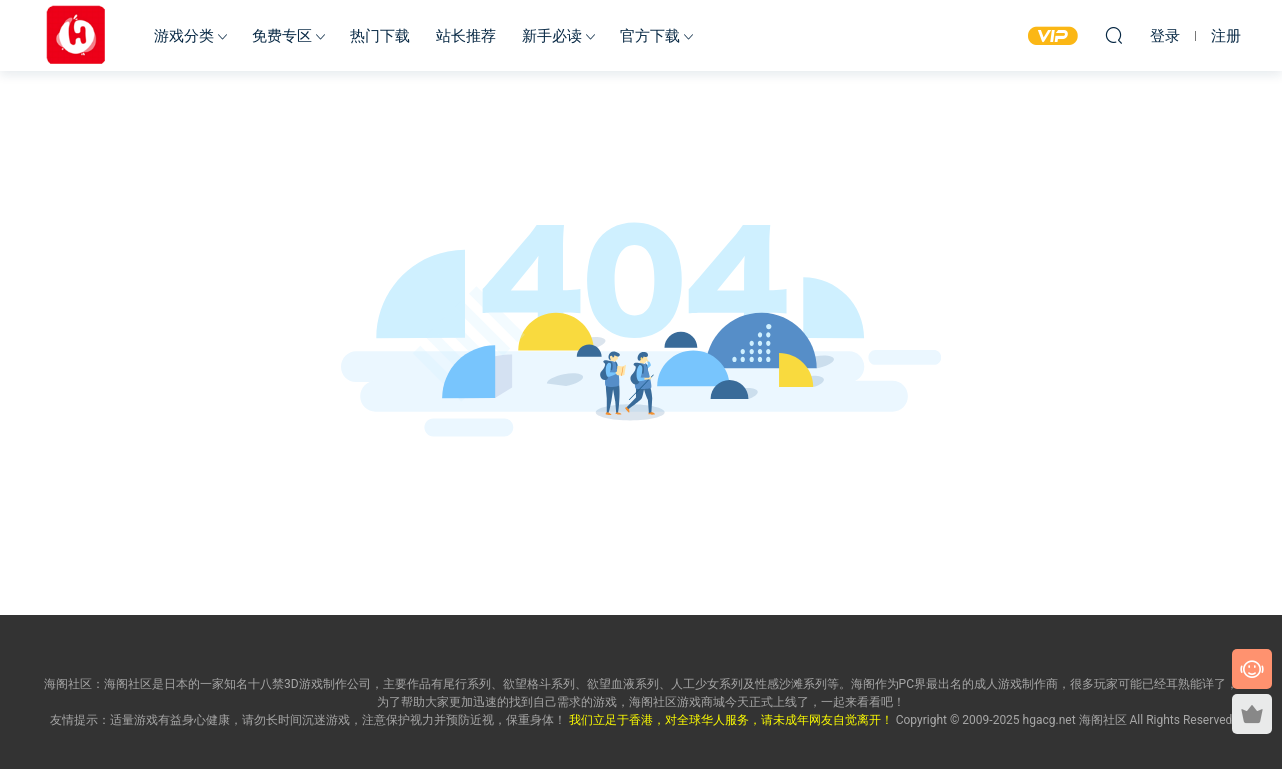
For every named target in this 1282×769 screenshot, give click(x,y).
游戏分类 (184, 36)
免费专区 (282, 36)
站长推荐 (466, 36)
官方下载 (650, 36)
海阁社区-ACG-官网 (76, 35)
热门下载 (380, 36)
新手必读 (552, 36)
